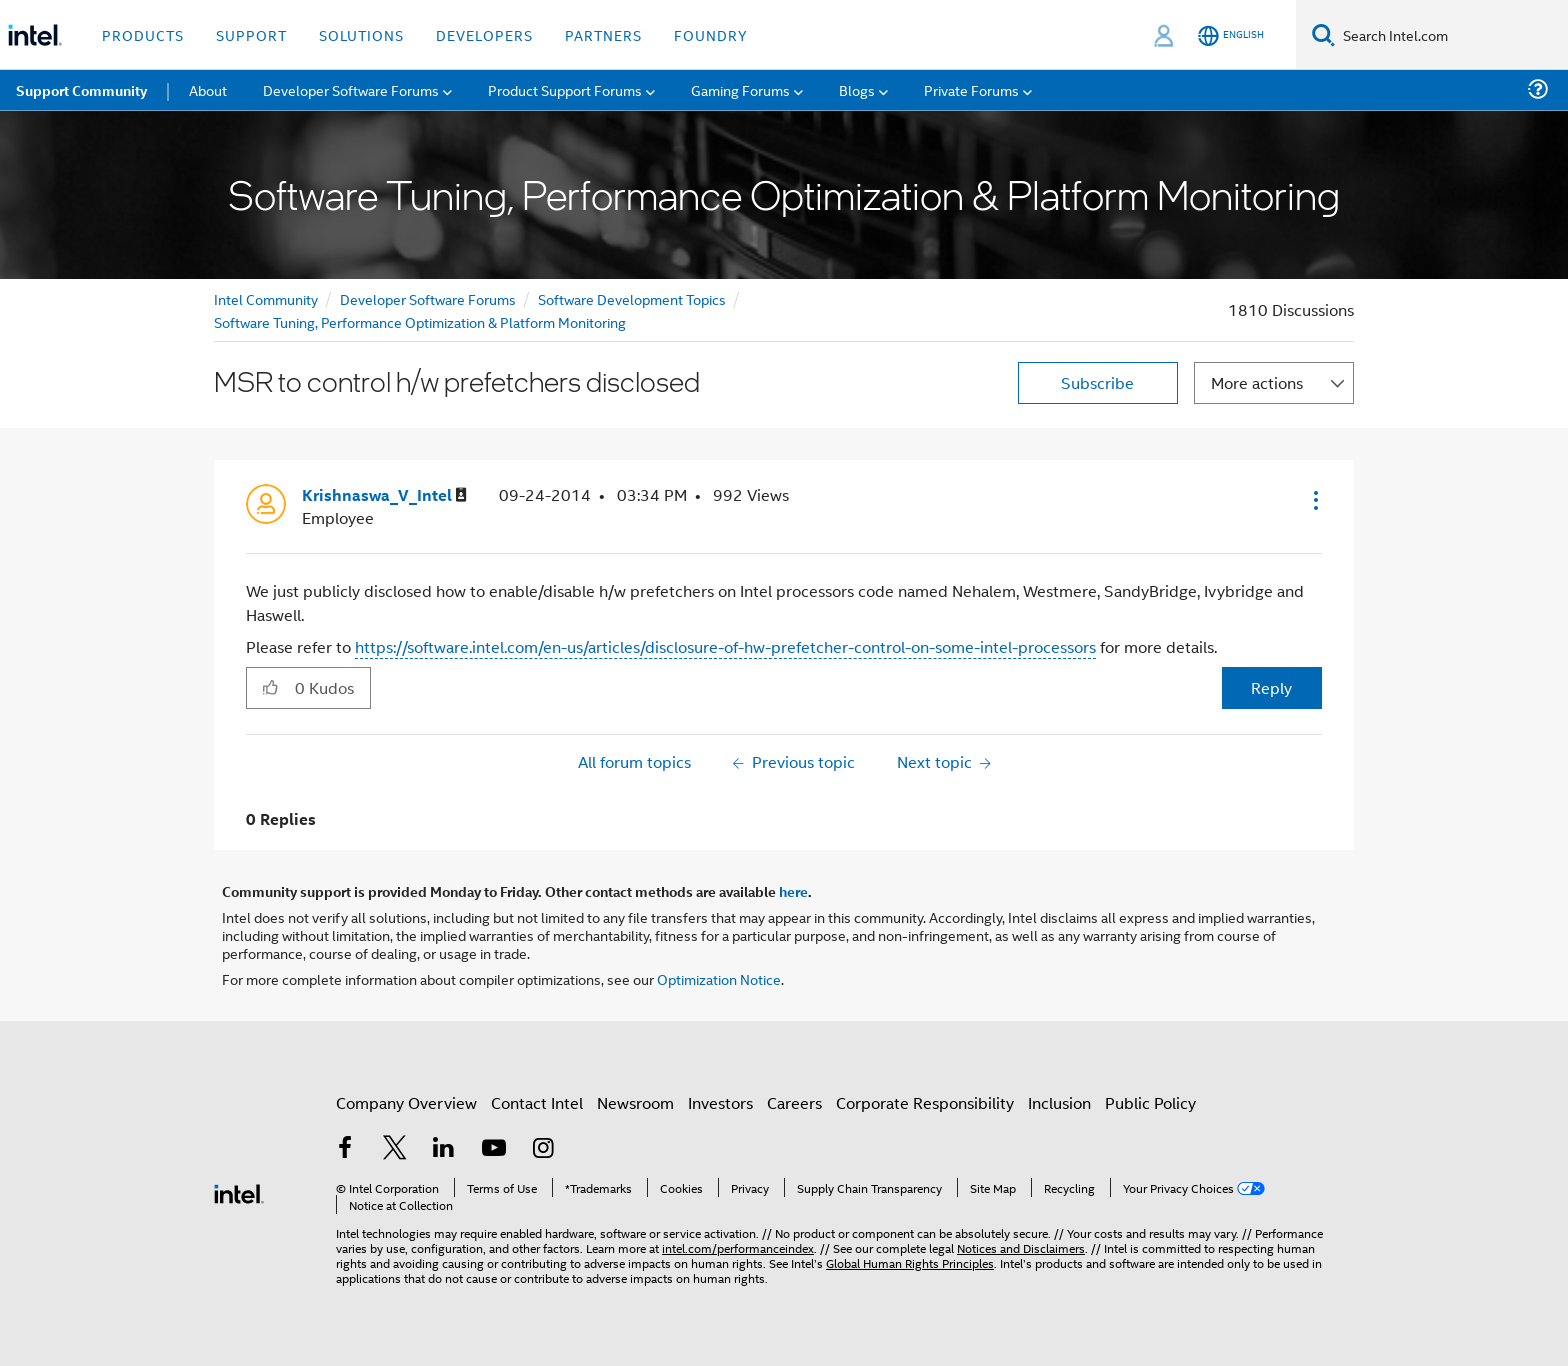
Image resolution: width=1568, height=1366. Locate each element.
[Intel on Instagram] (543, 1149)
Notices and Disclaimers (1021, 1247)
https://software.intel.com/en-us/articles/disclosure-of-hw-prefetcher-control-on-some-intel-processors (725, 646)
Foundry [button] (711, 34)
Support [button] (251, 34)
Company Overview (406, 1102)
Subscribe (1097, 382)
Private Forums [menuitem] (971, 89)
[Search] (1323, 34)
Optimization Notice (719, 978)
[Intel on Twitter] (395, 1149)
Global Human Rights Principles (910, 1262)
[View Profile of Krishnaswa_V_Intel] (384, 495)
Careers (794, 1102)
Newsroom (635, 1102)
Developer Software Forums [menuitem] (351, 89)
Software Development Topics (632, 298)
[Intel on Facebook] (345, 1149)
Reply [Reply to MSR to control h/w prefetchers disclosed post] (1271, 687)
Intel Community (266, 298)
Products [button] (143, 34)
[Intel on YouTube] (494, 1149)
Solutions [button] (361, 34)
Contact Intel (537, 1102)
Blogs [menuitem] (857, 89)
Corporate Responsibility (925, 1102)
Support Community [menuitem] (81, 90)
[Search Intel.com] (1451, 35)
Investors (720, 1102)
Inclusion (1059, 1102)
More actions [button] (1257, 382)
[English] (1231, 35)
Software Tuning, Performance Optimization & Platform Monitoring (420, 321)
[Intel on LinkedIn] (444, 1149)
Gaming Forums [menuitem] (740, 89)
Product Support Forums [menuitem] (565, 89)
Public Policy (1150, 1102)
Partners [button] (603, 34)
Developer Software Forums (428, 298)
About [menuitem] (208, 89)
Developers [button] (484, 34)
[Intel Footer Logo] (239, 1191)
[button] (1314, 500)
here (793, 891)
